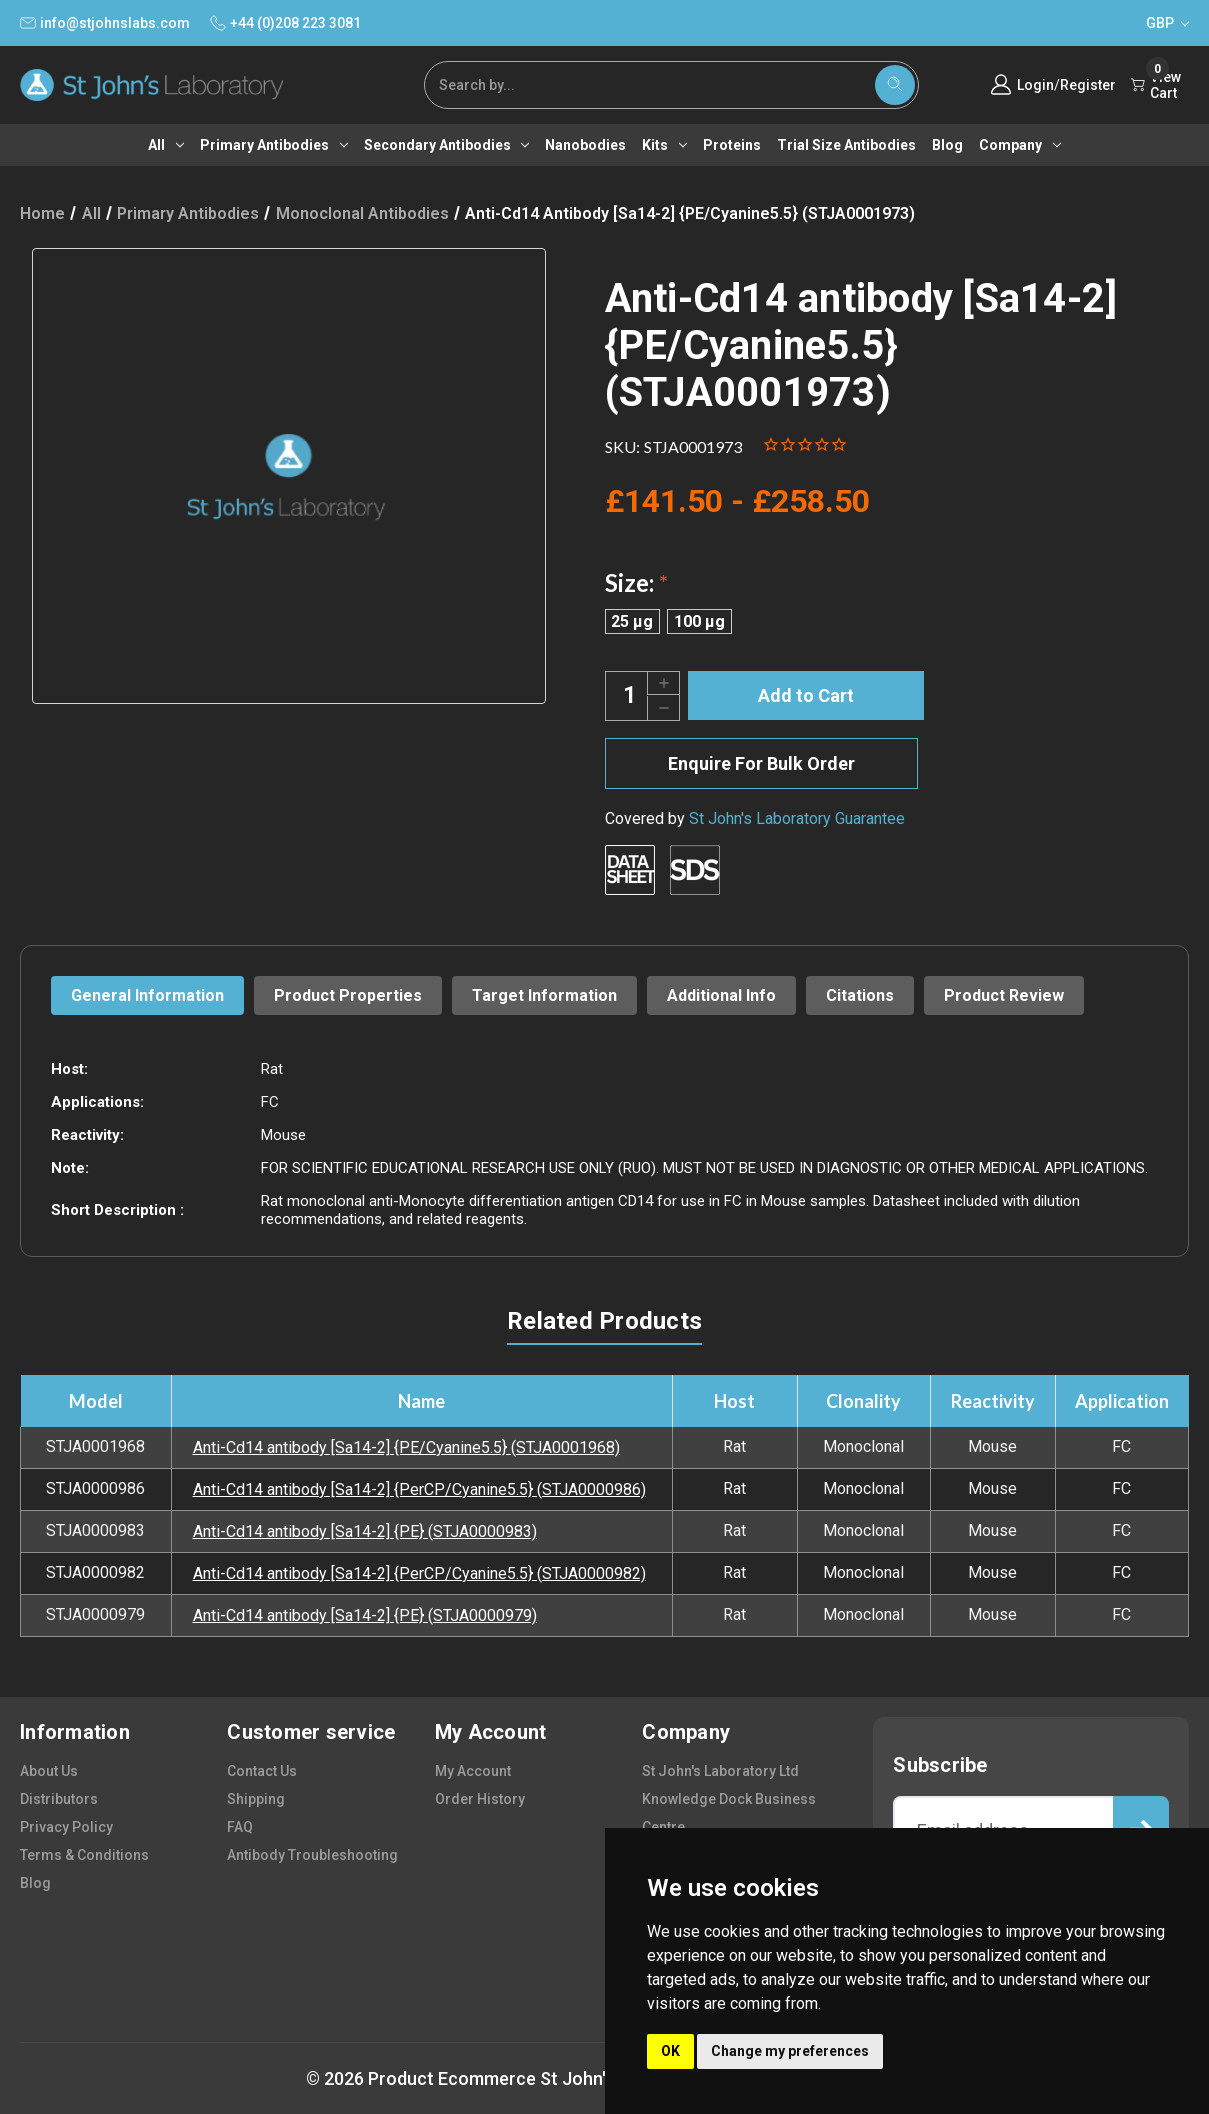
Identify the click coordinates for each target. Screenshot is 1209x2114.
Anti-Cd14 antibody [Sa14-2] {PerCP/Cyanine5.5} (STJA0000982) (419, 1573)
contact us (262, 1771)
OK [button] (670, 2051)
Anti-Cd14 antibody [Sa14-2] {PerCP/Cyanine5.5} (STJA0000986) (419, 1489)
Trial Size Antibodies (846, 145)
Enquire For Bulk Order (761, 763)
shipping (256, 1799)
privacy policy (66, 1827)
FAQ (240, 1827)
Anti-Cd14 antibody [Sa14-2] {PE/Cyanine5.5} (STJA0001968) (406, 1447)
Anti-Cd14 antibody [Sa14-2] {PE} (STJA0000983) (365, 1531)
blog (35, 1883)
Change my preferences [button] (790, 2051)
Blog (947, 145)
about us (49, 1771)
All (166, 145)
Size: (636, 582)
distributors (59, 1799)
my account (473, 1771)
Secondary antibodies (447, 145)
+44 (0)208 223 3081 (285, 23)
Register (1088, 85)
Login (1035, 85)
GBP (1167, 23)
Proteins (732, 145)
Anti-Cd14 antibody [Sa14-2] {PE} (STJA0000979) (365, 1615)
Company (1020, 145)
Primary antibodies (274, 145)
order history (480, 1799)
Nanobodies (585, 145)
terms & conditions (84, 1855)
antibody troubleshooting (312, 1855)
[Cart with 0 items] (1160, 85)
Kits (664, 145)
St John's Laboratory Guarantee (797, 818)
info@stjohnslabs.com (105, 23)
